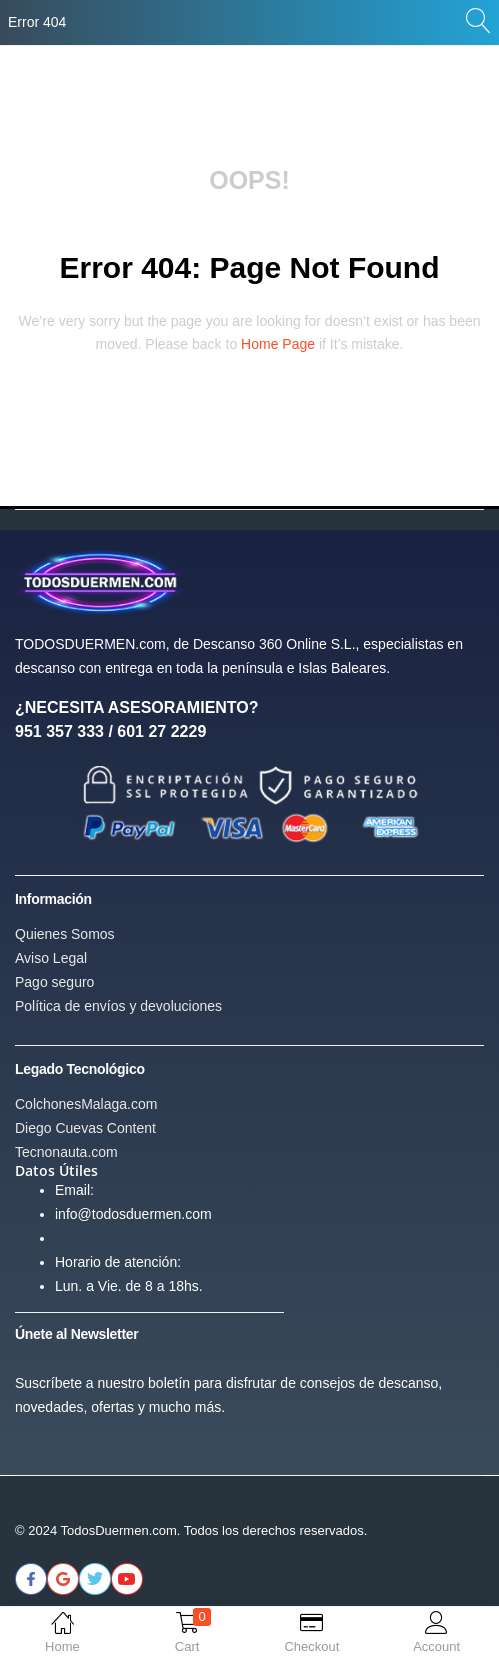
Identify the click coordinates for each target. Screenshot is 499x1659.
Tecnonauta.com (66, 1152)
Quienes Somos (65, 934)
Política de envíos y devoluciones (118, 1006)
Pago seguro (54, 982)
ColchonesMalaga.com (86, 1104)
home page (278, 344)
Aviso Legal (51, 958)
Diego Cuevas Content (85, 1128)
